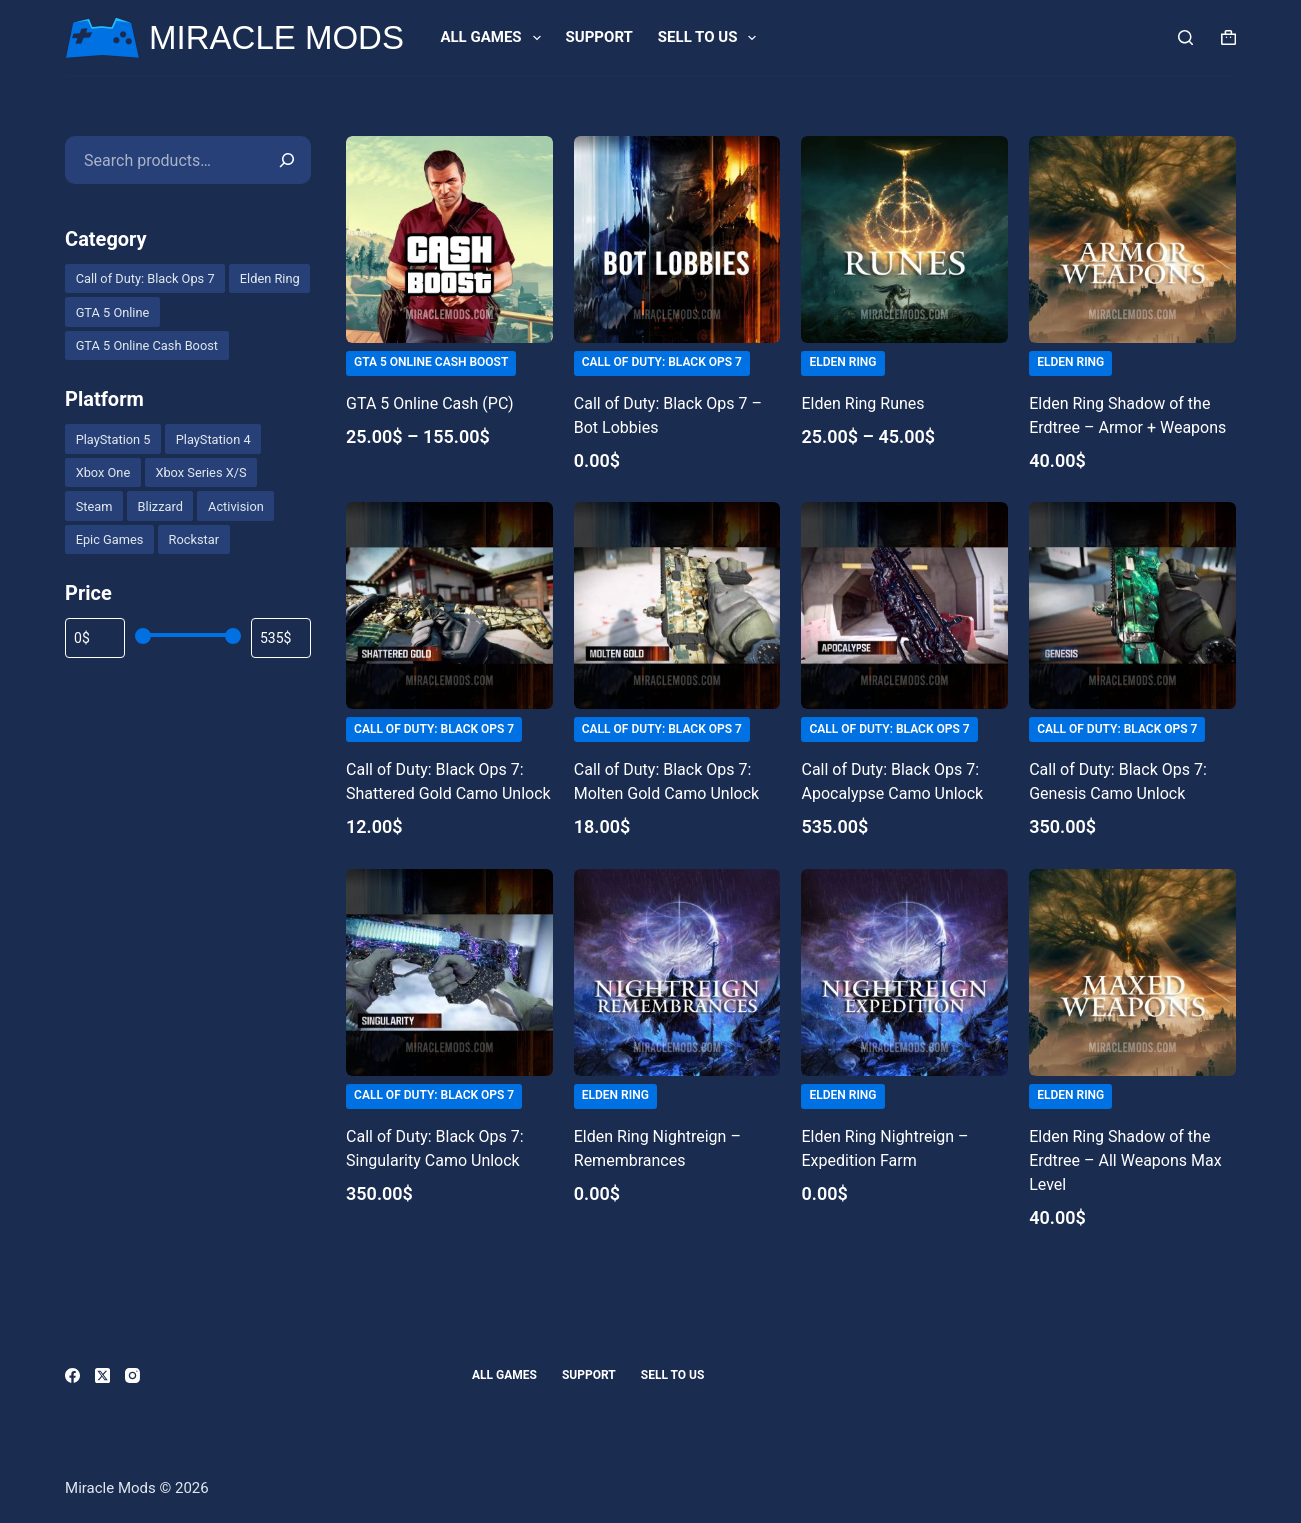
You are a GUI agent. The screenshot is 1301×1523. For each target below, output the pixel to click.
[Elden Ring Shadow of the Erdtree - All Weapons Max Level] (1132, 972)
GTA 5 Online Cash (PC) (430, 403)
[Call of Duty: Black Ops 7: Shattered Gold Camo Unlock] (449, 605)
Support (599, 37)
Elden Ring (842, 362)
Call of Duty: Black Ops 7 (662, 362)
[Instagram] (132, 1375)
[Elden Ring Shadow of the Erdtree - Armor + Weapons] (1132, 239)
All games (494, 38)
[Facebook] (72, 1375)
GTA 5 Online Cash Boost (431, 362)
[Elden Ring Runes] (904, 239)
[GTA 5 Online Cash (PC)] (449, 239)
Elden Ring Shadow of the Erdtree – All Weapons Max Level (1125, 1160)
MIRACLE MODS (276, 37)
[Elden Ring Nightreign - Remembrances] (677, 972)
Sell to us (711, 38)
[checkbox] (145, 278)
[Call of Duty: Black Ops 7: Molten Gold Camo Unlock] (677, 605)
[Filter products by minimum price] (95, 638)
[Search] (1185, 37)
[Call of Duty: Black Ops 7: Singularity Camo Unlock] (449, 972)
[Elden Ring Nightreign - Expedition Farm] (904, 972)
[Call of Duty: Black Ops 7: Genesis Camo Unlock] (1132, 605)
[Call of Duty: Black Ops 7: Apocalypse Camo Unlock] (904, 605)
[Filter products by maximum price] (281, 638)
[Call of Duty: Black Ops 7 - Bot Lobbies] (677, 239)
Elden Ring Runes (862, 403)
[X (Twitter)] (102, 1375)
